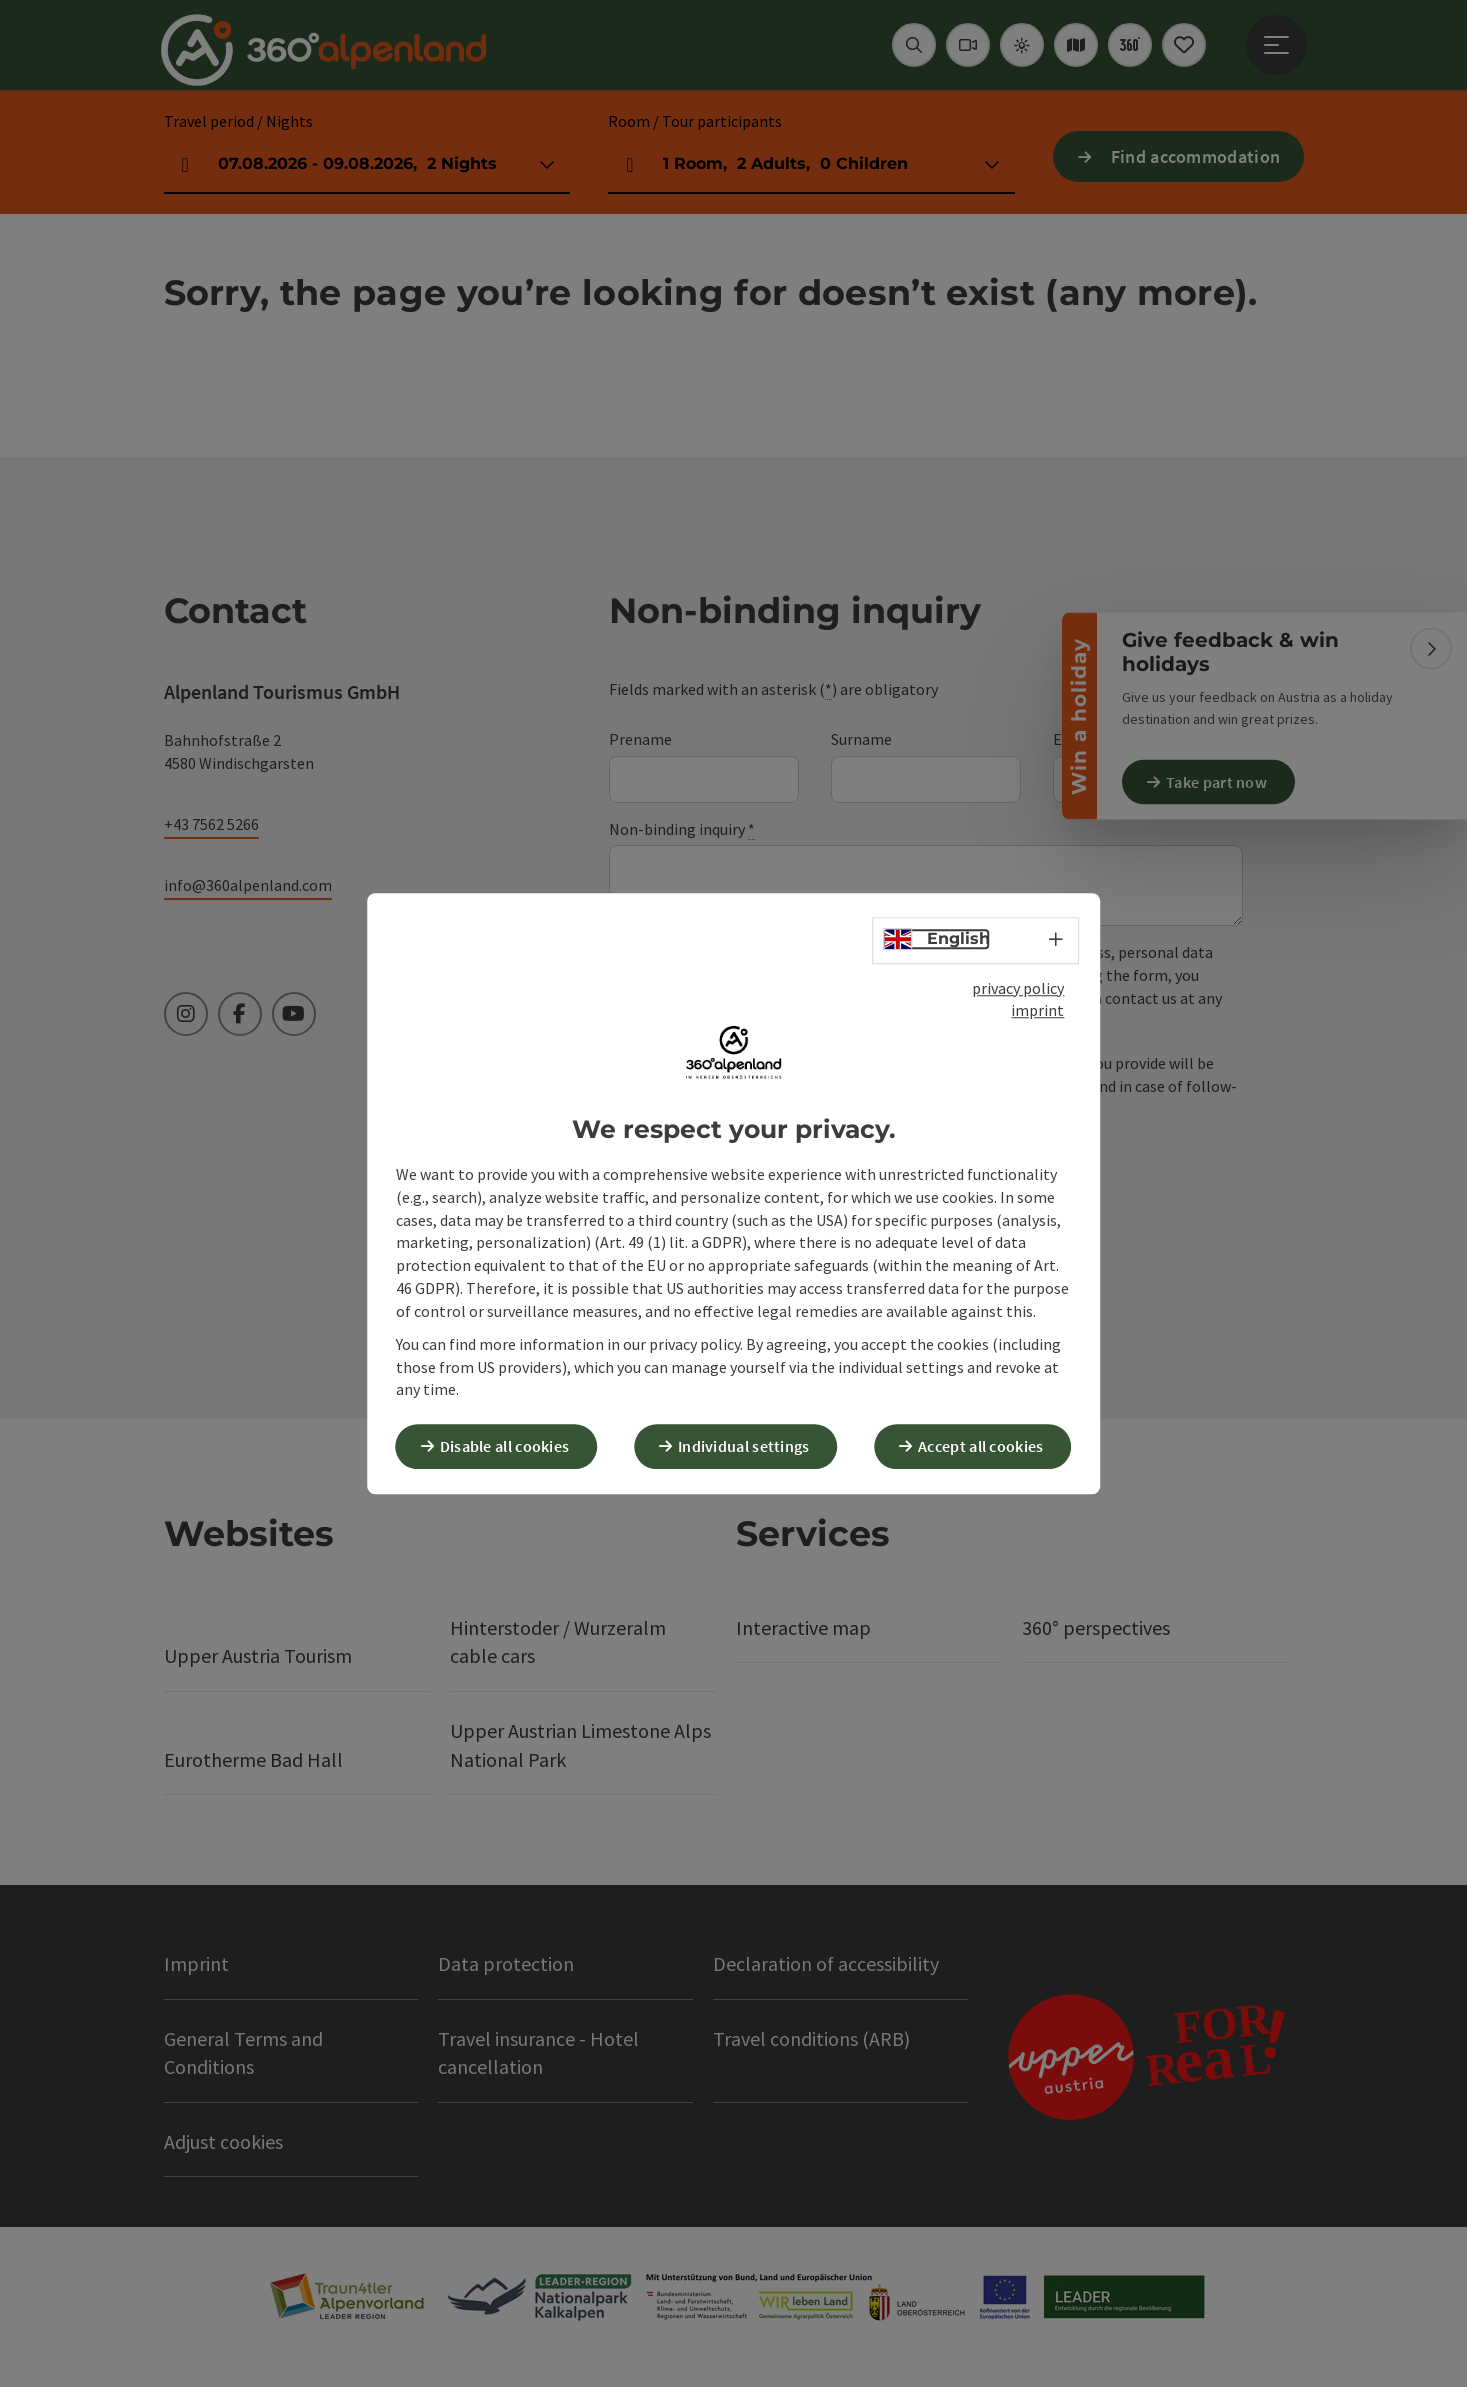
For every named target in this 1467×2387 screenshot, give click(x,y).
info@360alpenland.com (248, 885)
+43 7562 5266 (211, 824)
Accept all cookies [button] (987, 1445)
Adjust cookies (223, 2141)
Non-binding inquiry (682, 829)
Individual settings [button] (751, 1445)
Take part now (1223, 782)
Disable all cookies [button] (512, 1445)
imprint (1037, 1012)
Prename (640, 739)
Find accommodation (1195, 156)
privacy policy (1018, 989)
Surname (861, 739)
